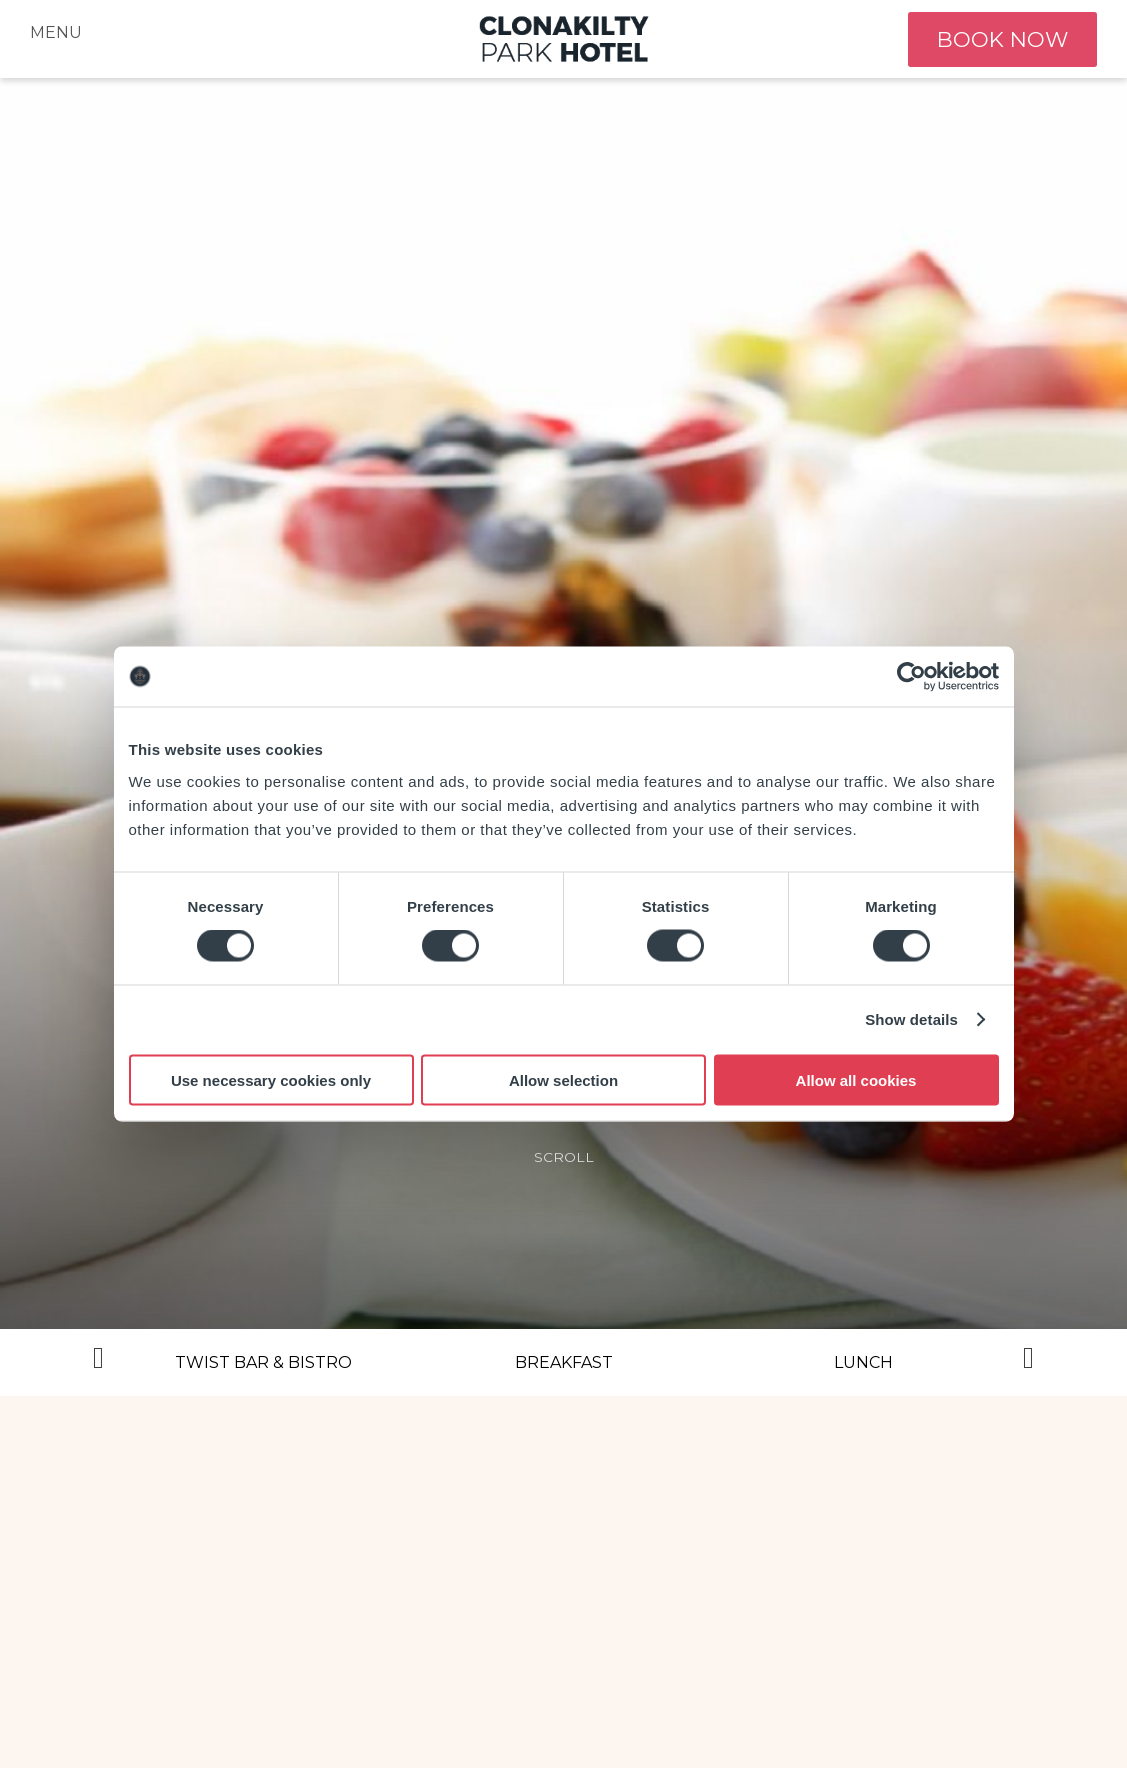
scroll (564, 1157)
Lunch (863, 1362)
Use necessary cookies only (271, 1079)
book (999, 39)
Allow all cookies (856, 1079)
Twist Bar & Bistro (263, 1362)
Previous (99, 1363)
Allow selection (563, 1079)
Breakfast (564, 1362)
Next (1029, 1363)
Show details (911, 1019)
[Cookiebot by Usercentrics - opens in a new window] (911, 677)
